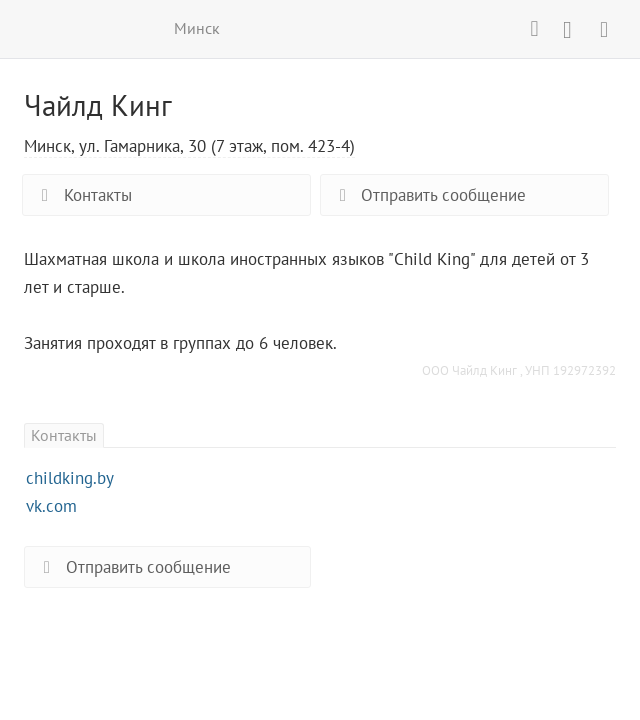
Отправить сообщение (428, 195)
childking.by (70, 478)
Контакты (82, 195)
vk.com (51, 506)
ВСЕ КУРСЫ (36, 28)
